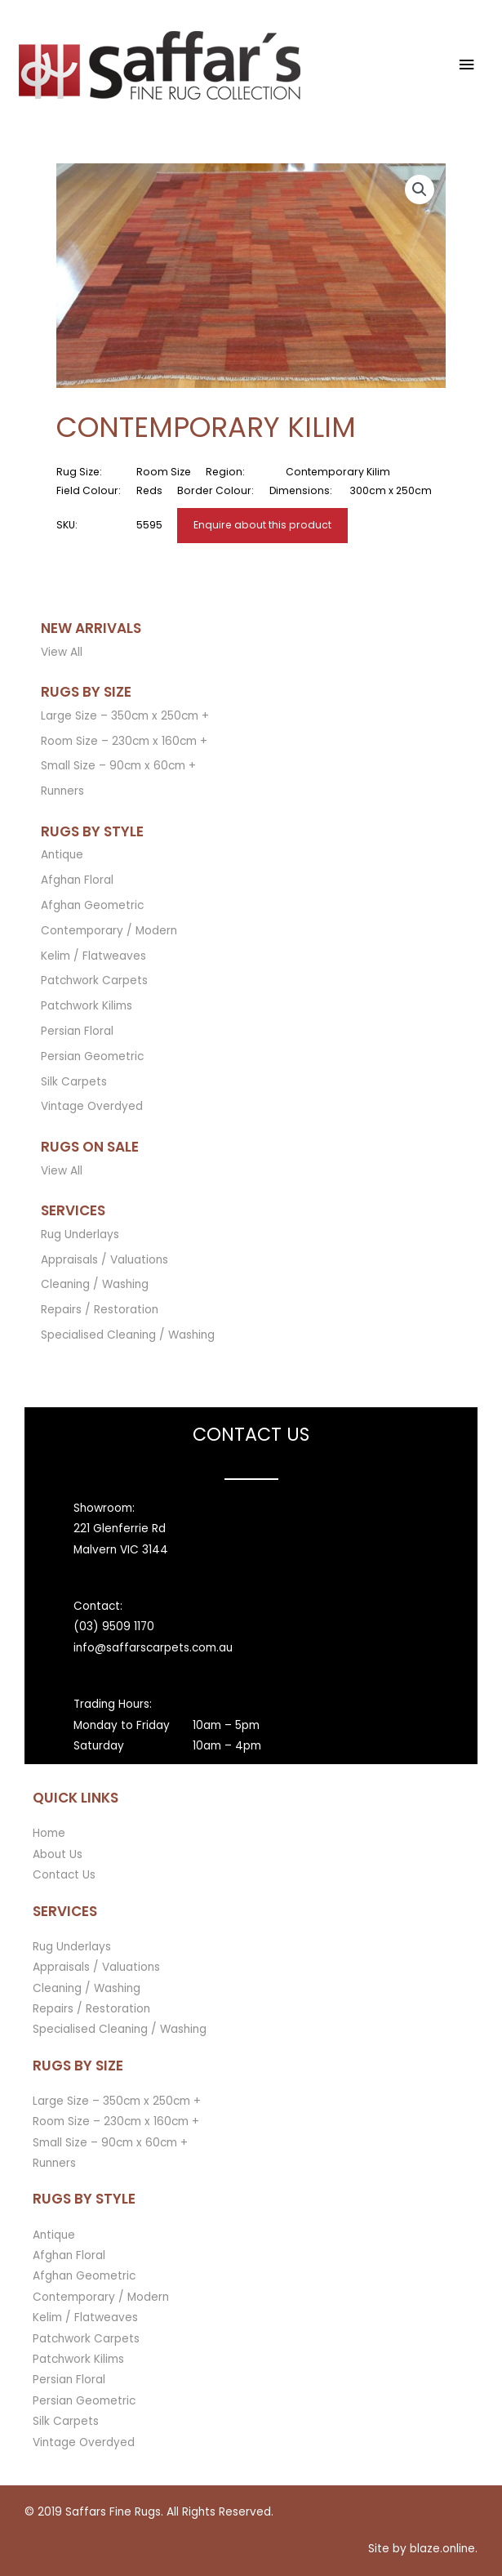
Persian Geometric (92, 1056)
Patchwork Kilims (86, 1006)
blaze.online (442, 2548)
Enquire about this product (262, 525)
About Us (57, 1854)
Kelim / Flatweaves (93, 956)
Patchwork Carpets (94, 980)
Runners (62, 791)
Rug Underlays (80, 1234)
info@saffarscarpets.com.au (153, 1648)
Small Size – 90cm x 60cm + (118, 765)
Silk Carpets (74, 1082)
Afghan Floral (77, 880)
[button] (419, 189)
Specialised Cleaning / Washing (128, 1335)
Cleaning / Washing (95, 1284)
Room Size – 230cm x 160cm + (124, 741)
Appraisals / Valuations (104, 1260)
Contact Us (64, 1875)
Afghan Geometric (92, 905)
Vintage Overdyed (92, 1106)
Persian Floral (77, 1031)
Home (49, 1833)
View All (61, 652)
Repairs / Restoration (99, 1309)
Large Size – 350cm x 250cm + (125, 716)
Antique (62, 854)
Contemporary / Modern (109, 930)
